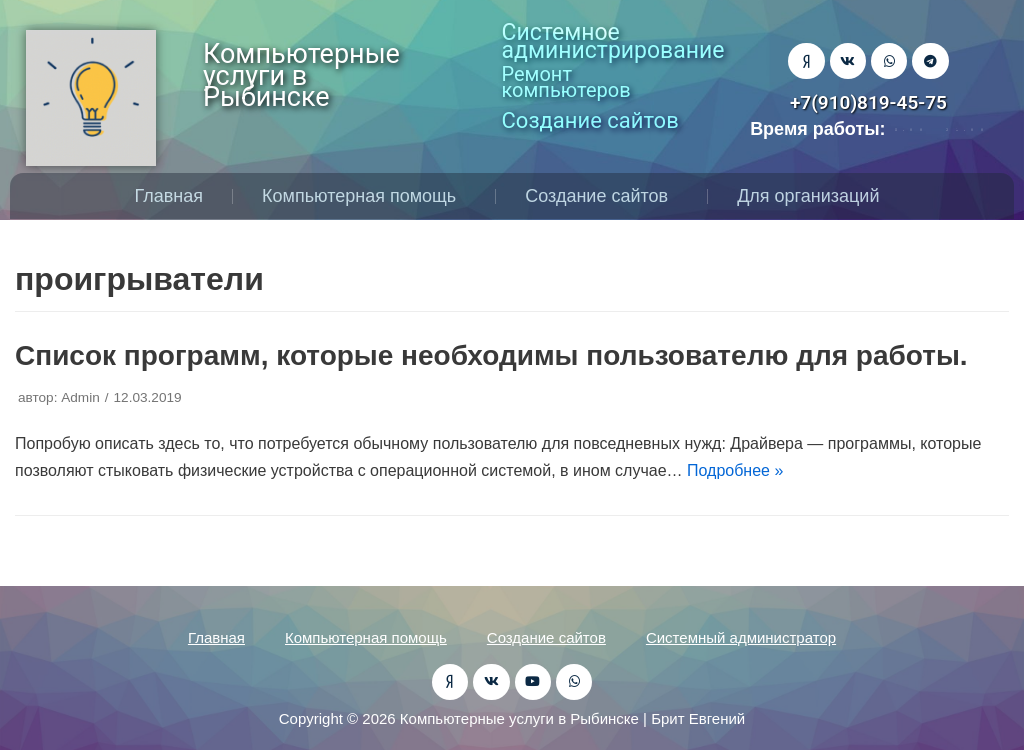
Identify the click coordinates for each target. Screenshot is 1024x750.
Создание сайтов (601, 196)
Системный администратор (741, 637)
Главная (169, 196)
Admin (80, 397)
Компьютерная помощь (364, 196)
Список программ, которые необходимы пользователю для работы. (491, 355)
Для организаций (813, 196)
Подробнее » (735, 470)
